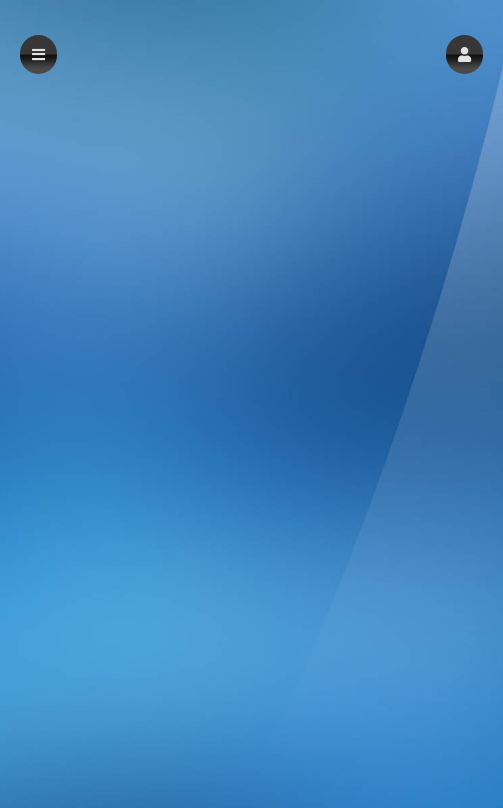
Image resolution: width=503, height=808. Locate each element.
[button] (464, 54)
